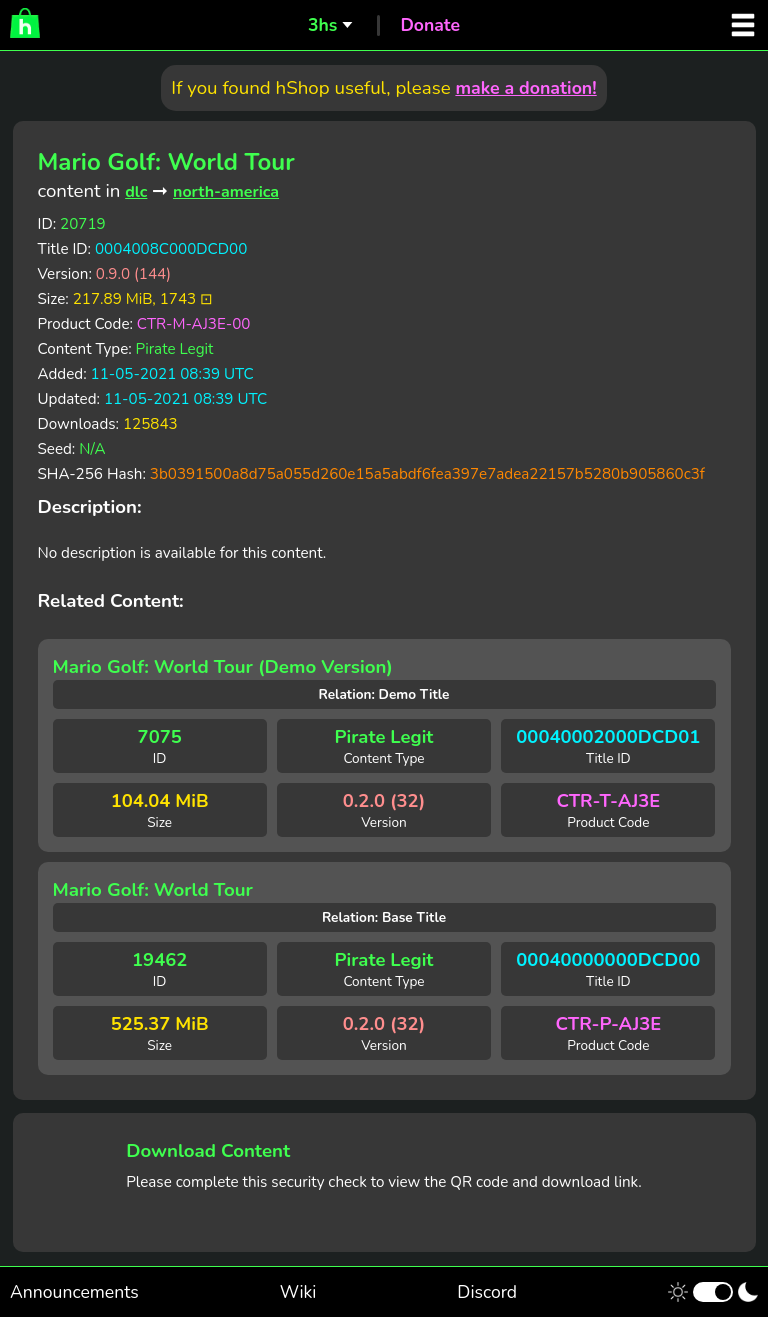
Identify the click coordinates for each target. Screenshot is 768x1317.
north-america (226, 192)
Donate (430, 25)
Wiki (298, 1292)
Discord (487, 1292)
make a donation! (525, 88)
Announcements (74, 1292)
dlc (136, 192)
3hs (322, 25)
